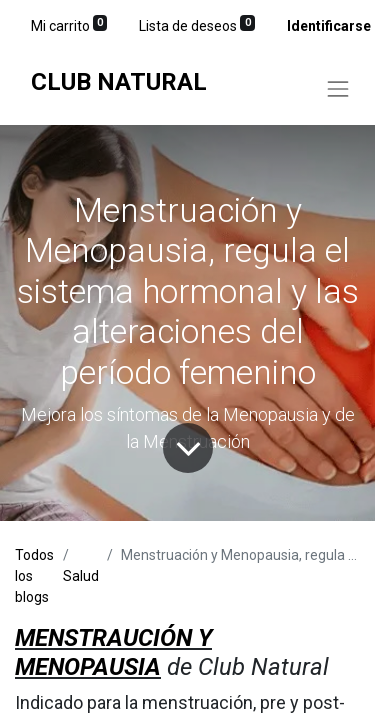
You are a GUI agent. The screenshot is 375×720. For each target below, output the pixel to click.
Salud (81, 576)
